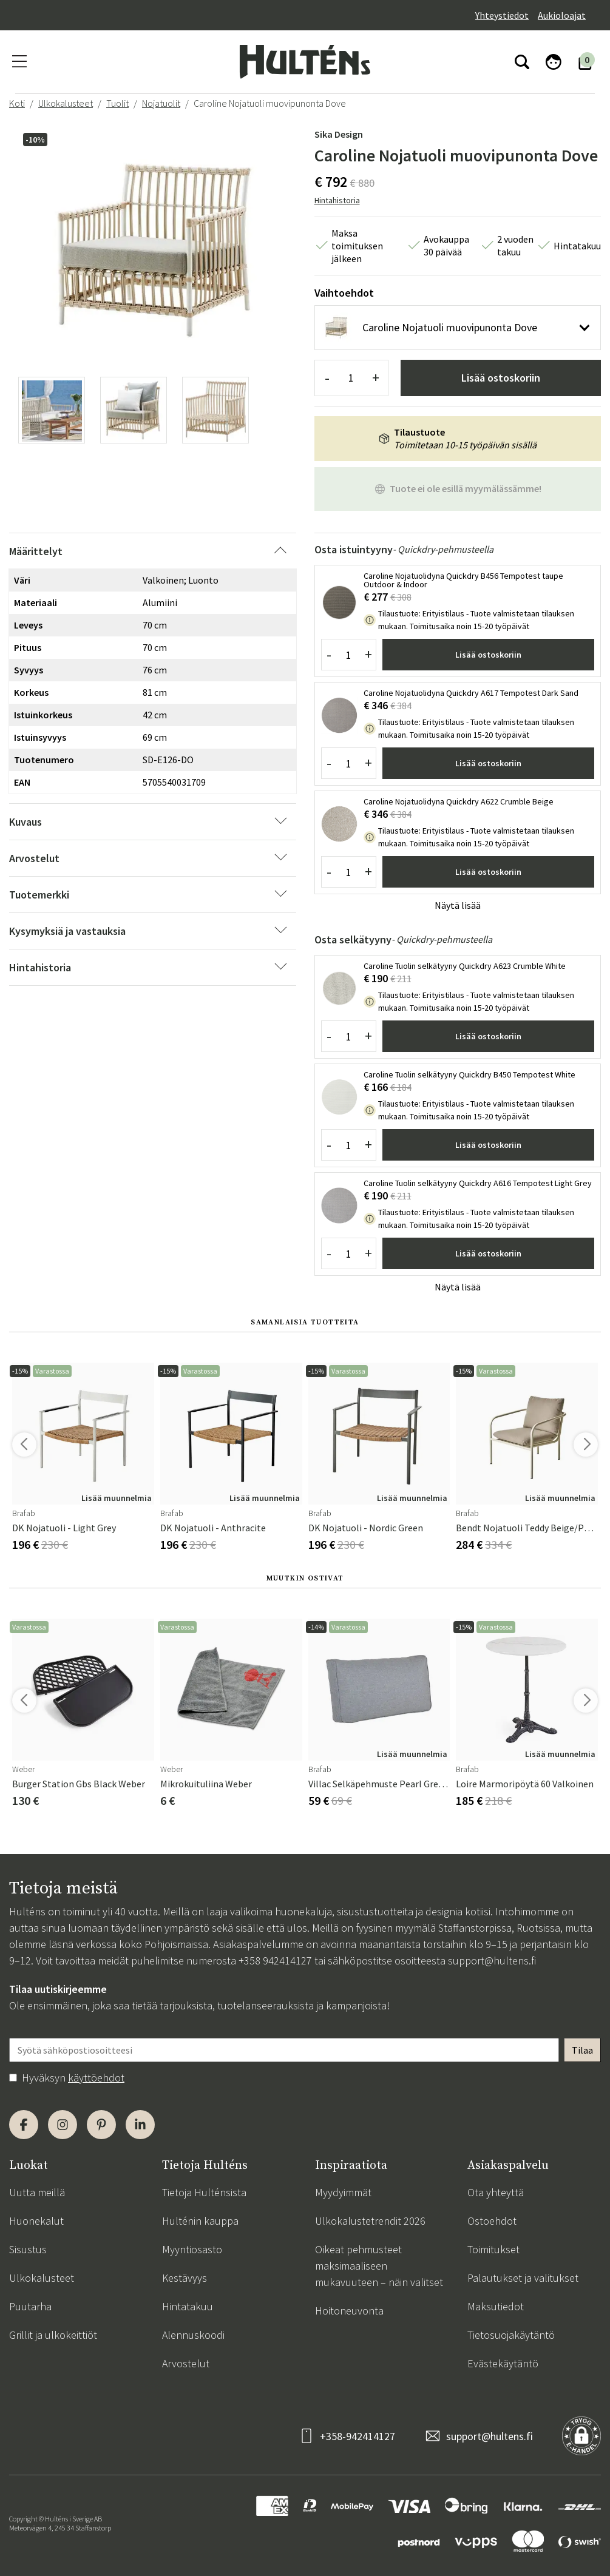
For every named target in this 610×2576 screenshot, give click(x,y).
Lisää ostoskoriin (500, 378)
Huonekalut (36, 2221)
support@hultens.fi (492, 1960)
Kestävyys (184, 2278)
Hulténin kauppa (200, 2221)
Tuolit (117, 103)
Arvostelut (185, 2363)
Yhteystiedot (502, 15)
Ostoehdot (492, 2221)
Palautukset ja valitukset (522, 2278)
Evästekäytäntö (502, 2363)
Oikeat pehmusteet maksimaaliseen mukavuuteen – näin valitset (379, 2265)
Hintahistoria (337, 200)
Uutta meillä (37, 2192)
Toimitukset (493, 2249)
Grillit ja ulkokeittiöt (53, 2335)
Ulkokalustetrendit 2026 (370, 2221)
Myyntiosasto (192, 2249)
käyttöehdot (96, 2078)
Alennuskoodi (193, 2335)
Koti (17, 103)
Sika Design (338, 134)
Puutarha (30, 2306)
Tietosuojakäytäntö (511, 2335)
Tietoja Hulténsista (204, 2192)
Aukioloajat (562, 15)
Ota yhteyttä (495, 2192)
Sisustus (28, 2249)
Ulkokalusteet (65, 103)
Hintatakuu (187, 2306)
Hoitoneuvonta (349, 2311)
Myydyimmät (343, 2192)
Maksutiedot (495, 2306)
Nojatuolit (161, 103)
